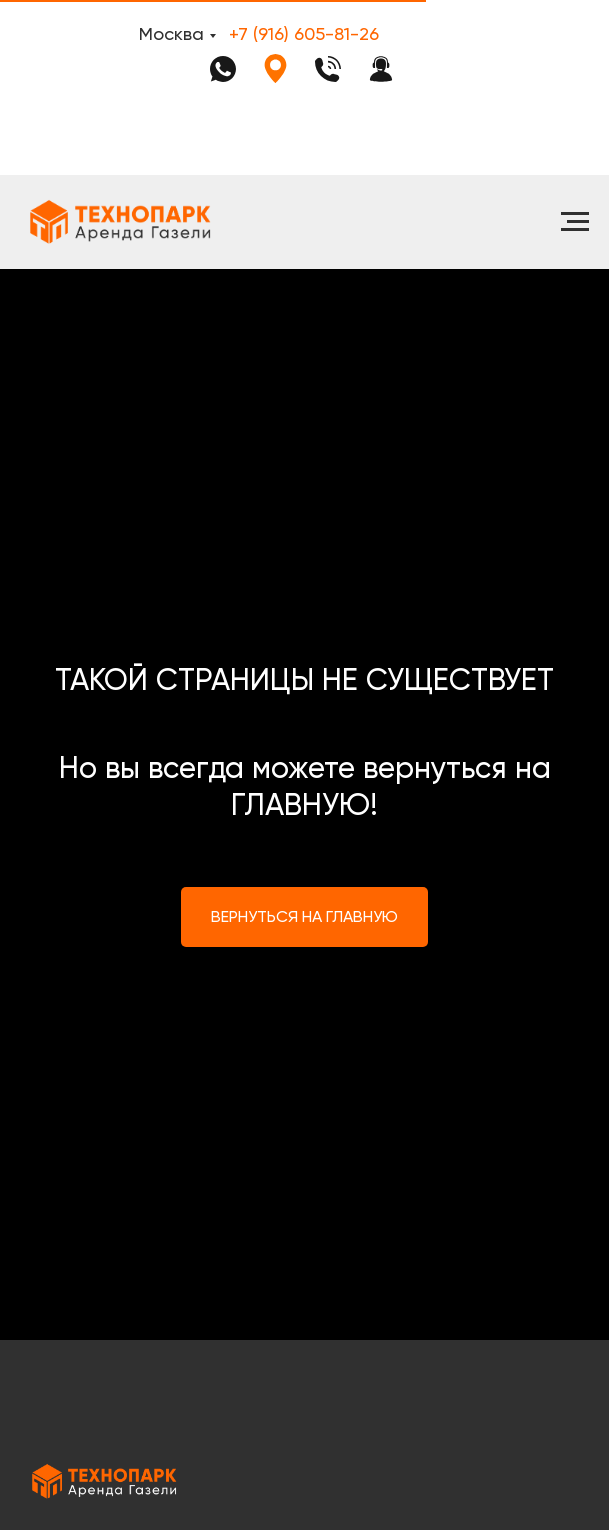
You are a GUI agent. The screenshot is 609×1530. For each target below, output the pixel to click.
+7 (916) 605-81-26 (304, 33)
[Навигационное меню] (575, 222)
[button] (381, 69)
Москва (171, 33)
